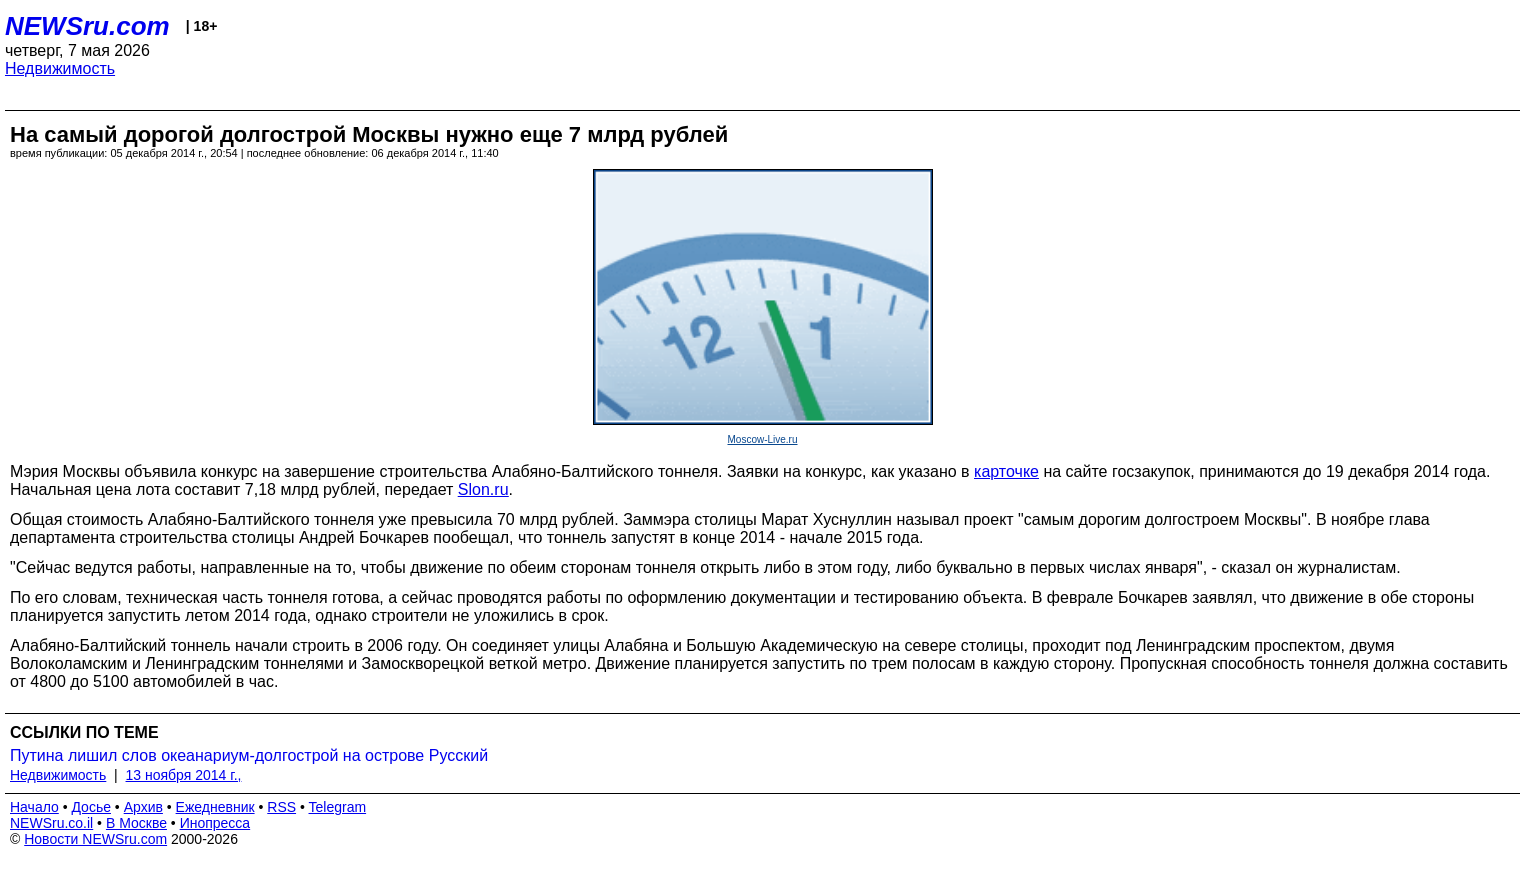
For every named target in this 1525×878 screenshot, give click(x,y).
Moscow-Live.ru (762, 439)
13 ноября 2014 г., (184, 775)
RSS (281, 807)
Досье (91, 807)
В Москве (136, 823)
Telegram (338, 807)
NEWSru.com (87, 26)
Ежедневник (215, 807)
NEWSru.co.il (51, 823)
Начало (34, 807)
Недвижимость (60, 68)
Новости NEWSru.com (95, 839)
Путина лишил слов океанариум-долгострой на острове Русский (249, 755)
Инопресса (215, 823)
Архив (143, 807)
